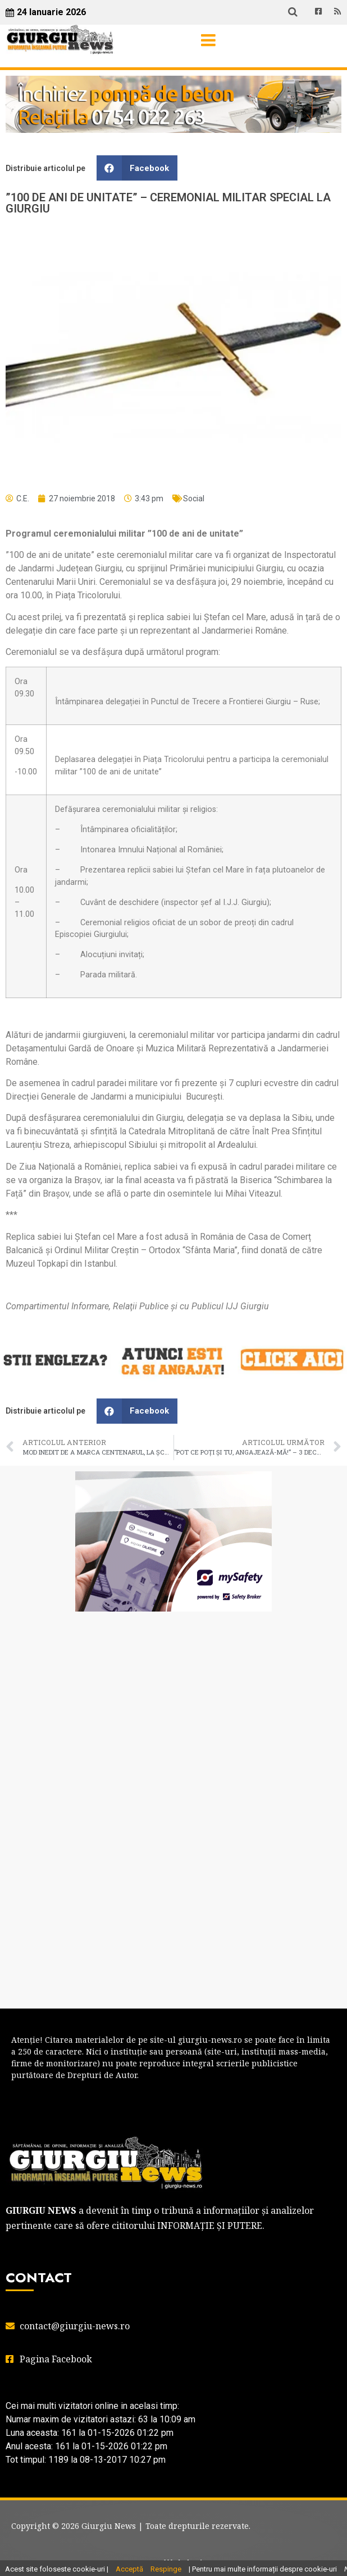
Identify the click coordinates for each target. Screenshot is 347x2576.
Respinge (165, 2569)
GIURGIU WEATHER (173, 1665)
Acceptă (129, 2569)
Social (193, 498)
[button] (137, 168)
